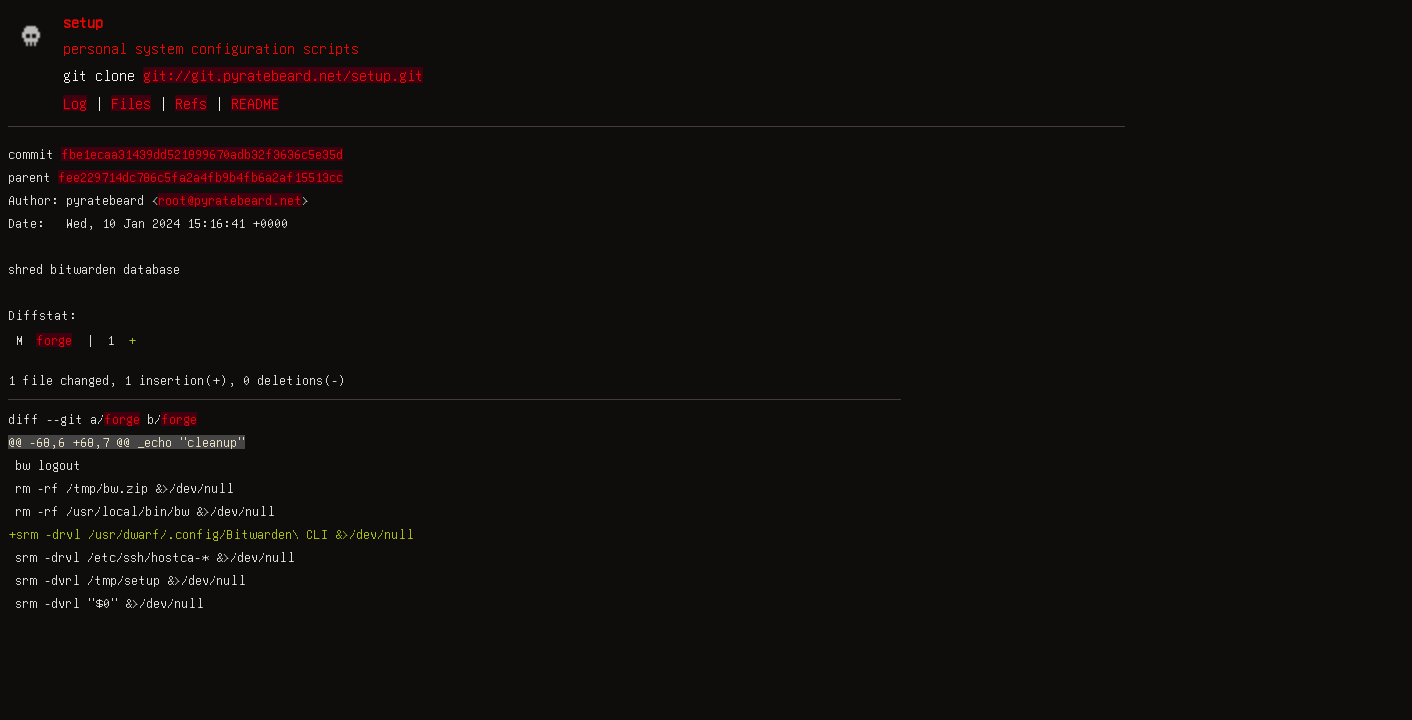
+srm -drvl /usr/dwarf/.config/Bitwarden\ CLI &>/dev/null (211, 534)
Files (131, 103)
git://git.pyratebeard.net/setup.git (283, 75)
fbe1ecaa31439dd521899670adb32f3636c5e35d (202, 154)
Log (75, 103)
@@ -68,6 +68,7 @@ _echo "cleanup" (126, 442)
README (255, 103)
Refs (191, 103)
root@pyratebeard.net (230, 200)
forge (54, 340)
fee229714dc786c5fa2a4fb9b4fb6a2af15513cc (200, 177)
